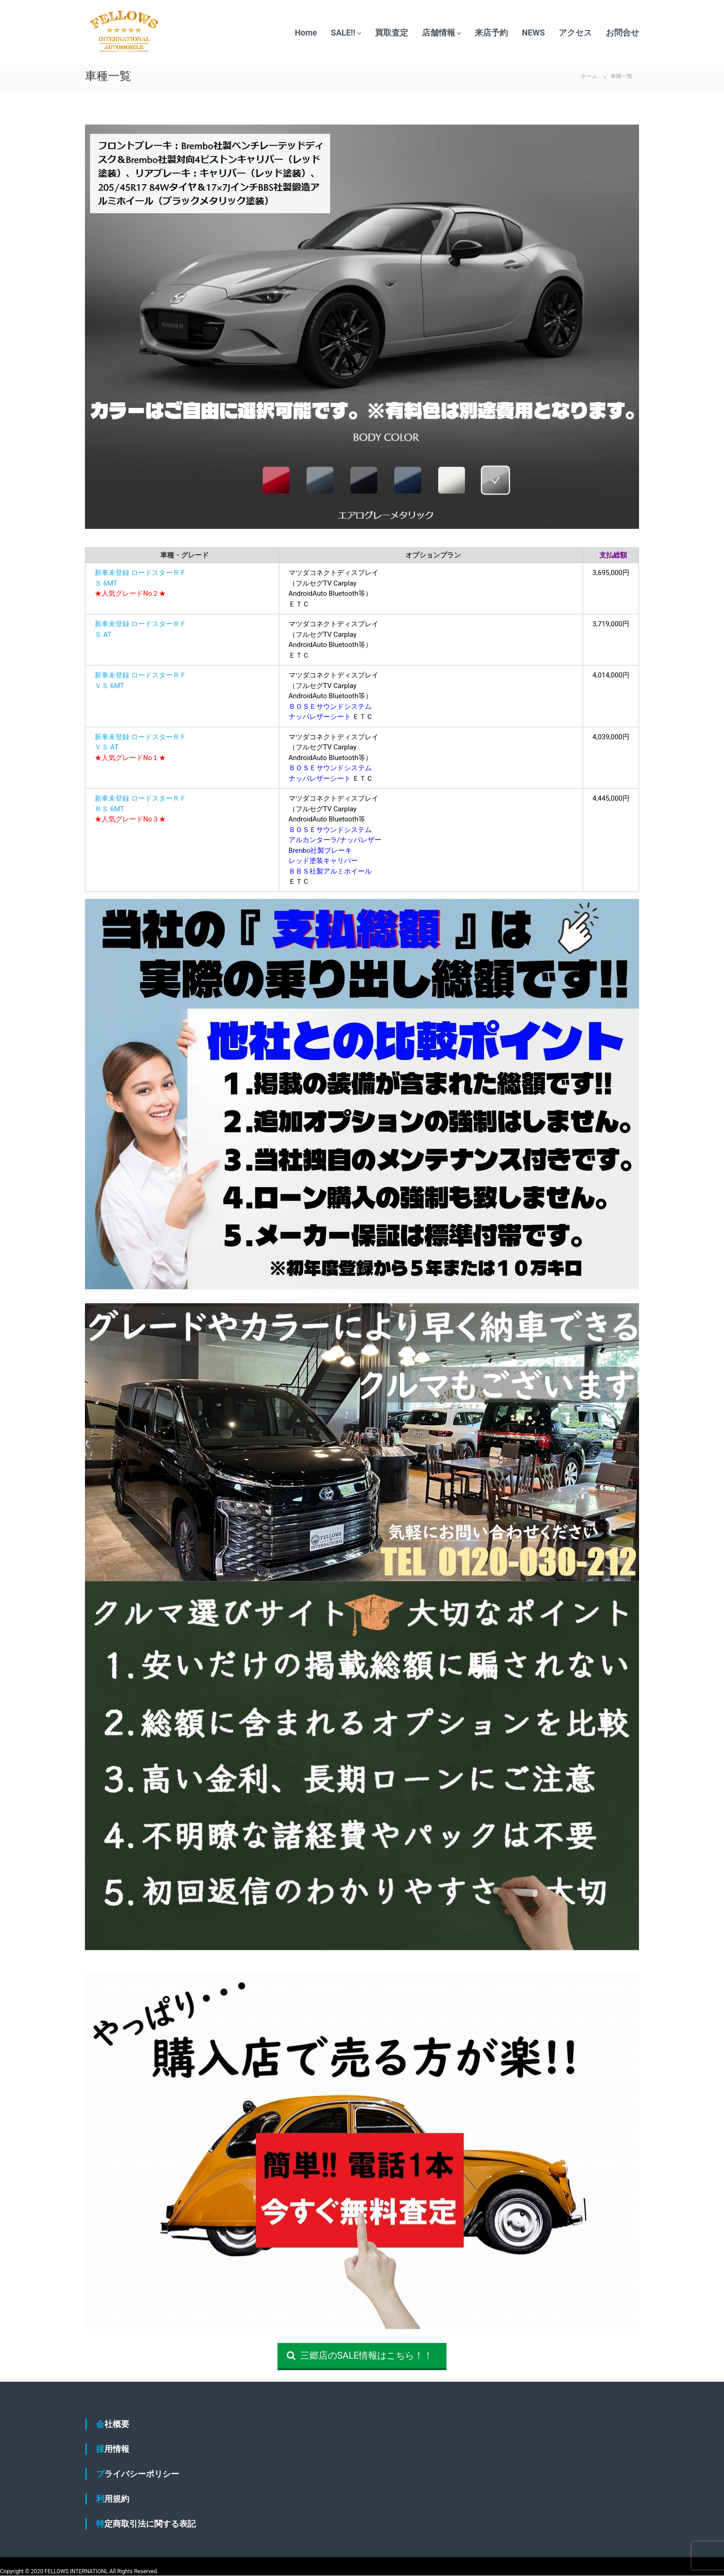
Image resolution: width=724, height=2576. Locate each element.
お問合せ (622, 32)
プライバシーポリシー (137, 2474)
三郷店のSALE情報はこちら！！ (360, 2355)
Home (306, 32)
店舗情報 (438, 32)
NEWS (533, 32)
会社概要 (112, 2424)
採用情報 (112, 2449)
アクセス (575, 32)
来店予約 (491, 32)
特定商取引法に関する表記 (146, 2523)
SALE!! (343, 32)
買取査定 (391, 32)
